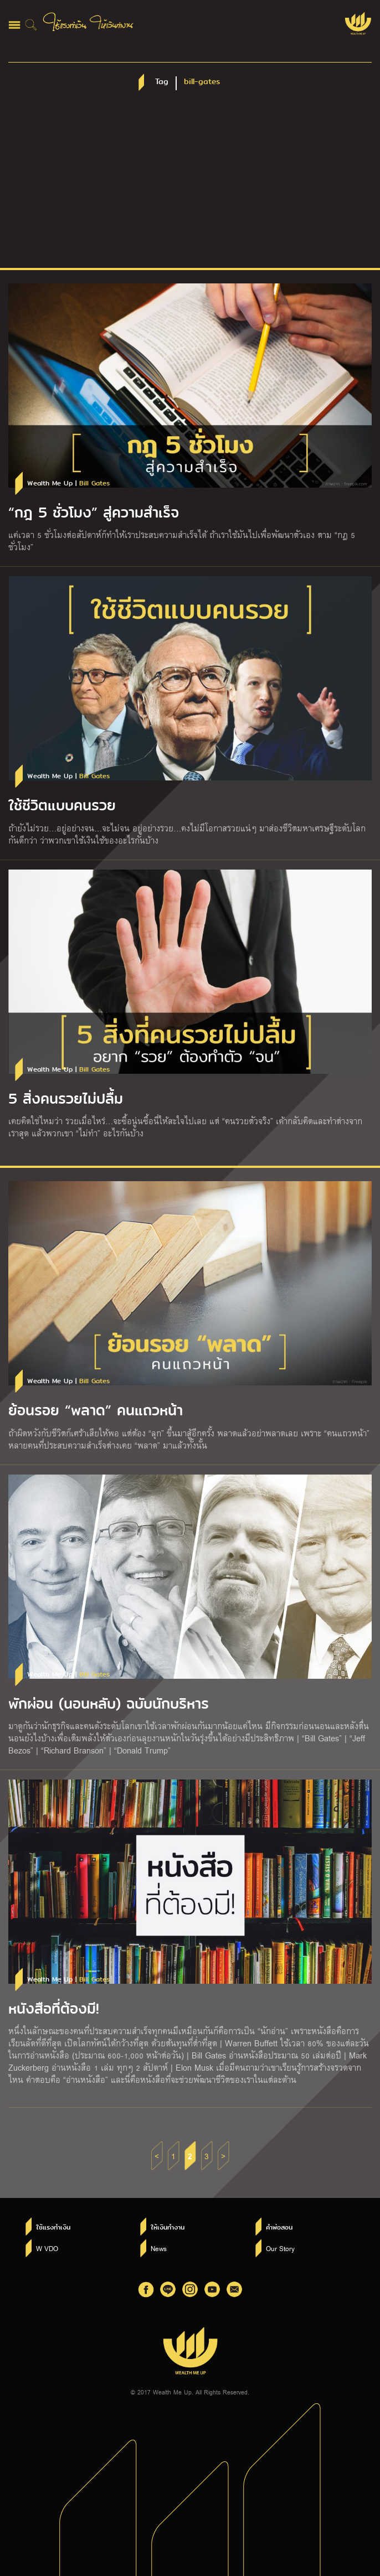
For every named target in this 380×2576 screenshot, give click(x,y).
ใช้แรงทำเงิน (53, 2227)
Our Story (280, 2248)
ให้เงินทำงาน (167, 2227)
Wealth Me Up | (68, 483)
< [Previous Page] (157, 2156)
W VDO (47, 2248)
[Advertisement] (190, 184)
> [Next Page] (223, 2156)
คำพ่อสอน (279, 2227)
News (159, 2248)
